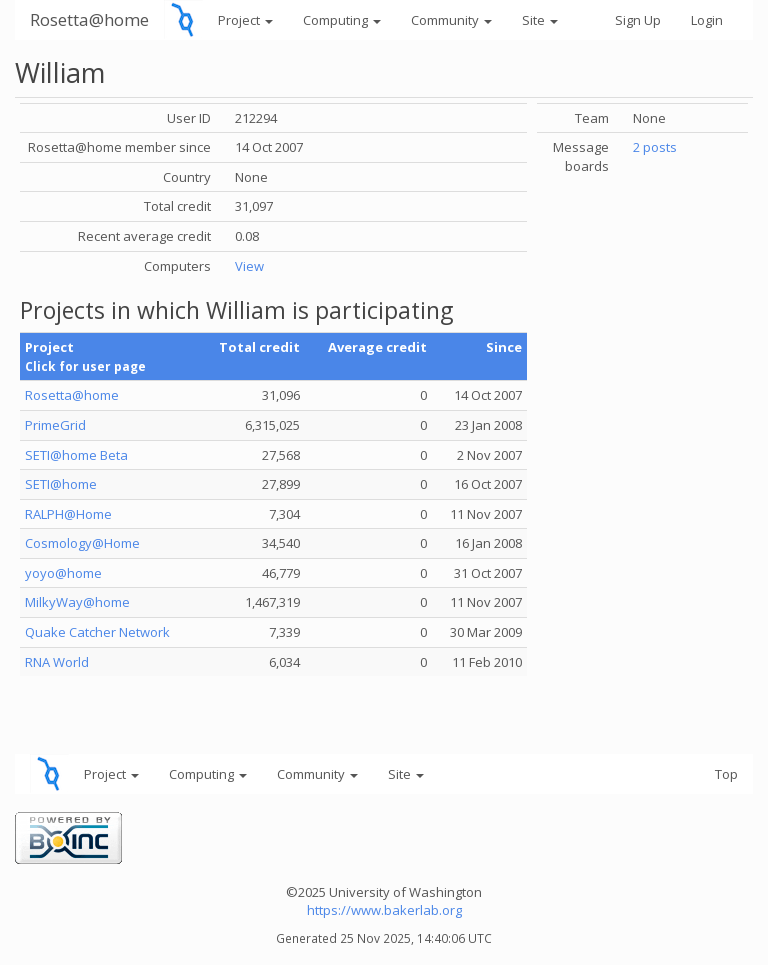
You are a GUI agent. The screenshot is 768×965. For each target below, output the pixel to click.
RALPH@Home (68, 514)
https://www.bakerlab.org (384, 910)
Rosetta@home (89, 19)
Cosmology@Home (82, 543)
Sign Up (638, 20)
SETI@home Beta (76, 455)
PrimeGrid (55, 425)
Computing (342, 20)
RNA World (57, 662)
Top (726, 774)
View (249, 266)
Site (540, 20)
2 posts (655, 147)
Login (707, 20)
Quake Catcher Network (97, 632)
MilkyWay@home (77, 602)
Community (451, 20)
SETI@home (61, 484)
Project (245, 20)
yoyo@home (63, 573)
